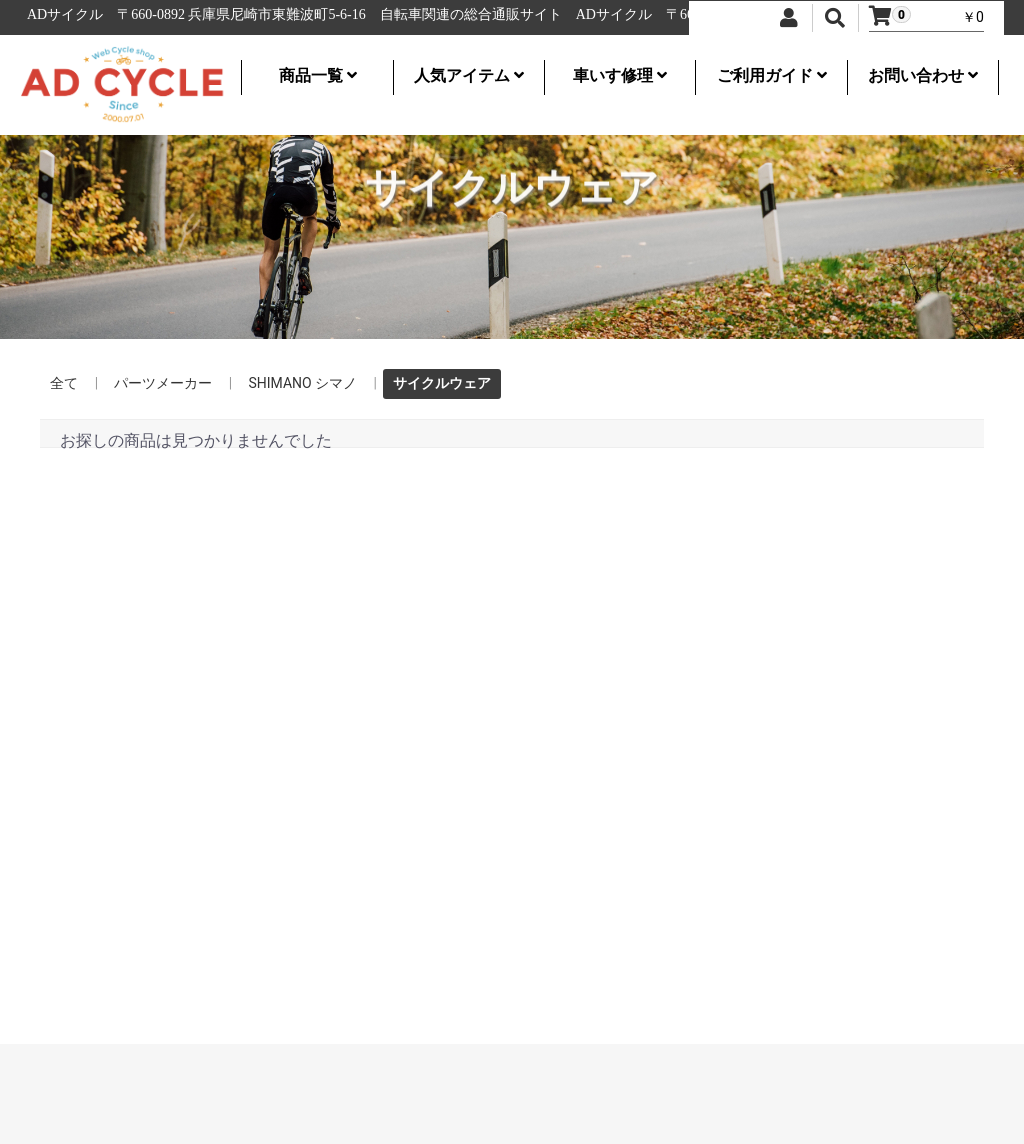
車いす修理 (620, 75)
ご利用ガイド (772, 75)
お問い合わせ (923, 75)
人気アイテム (469, 75)
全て (64, 383)
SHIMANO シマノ (302, 383)
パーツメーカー (163, 383)
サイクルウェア (442, 383)
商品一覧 (318, 75)
